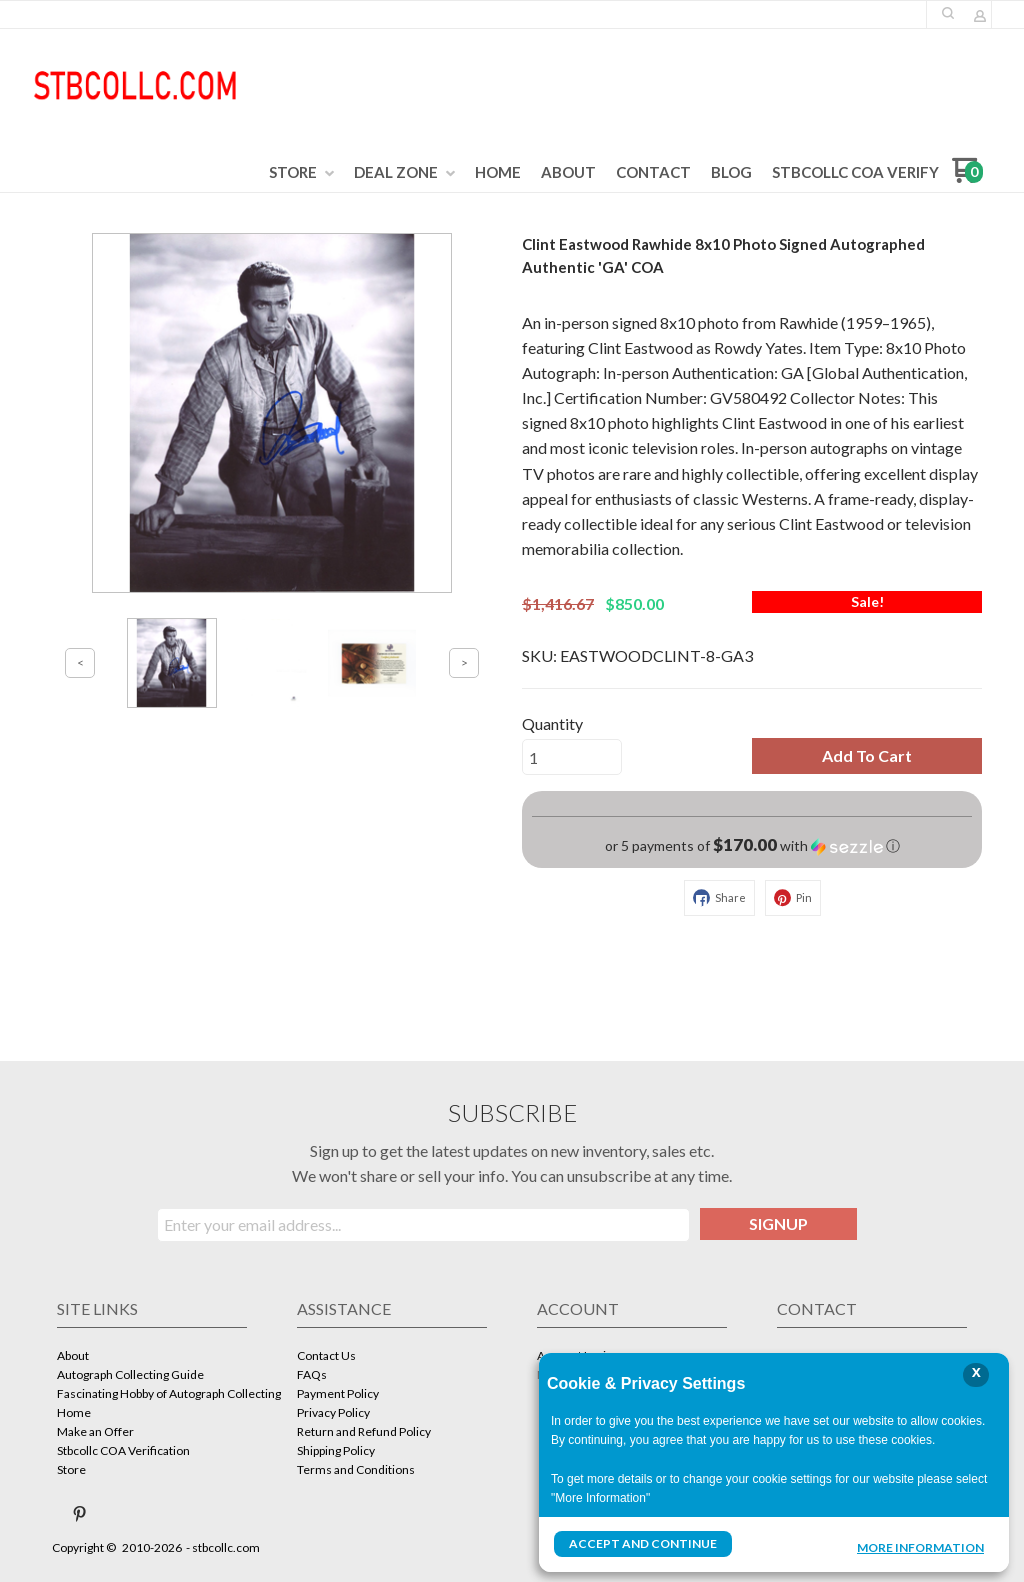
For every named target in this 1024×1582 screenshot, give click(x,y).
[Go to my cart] (967, 177)
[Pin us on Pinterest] (80, 1514)
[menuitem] (301, 173)
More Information (920, 1546)
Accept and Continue (643, 1543)
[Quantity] (572, 757)
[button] (948, 13)
